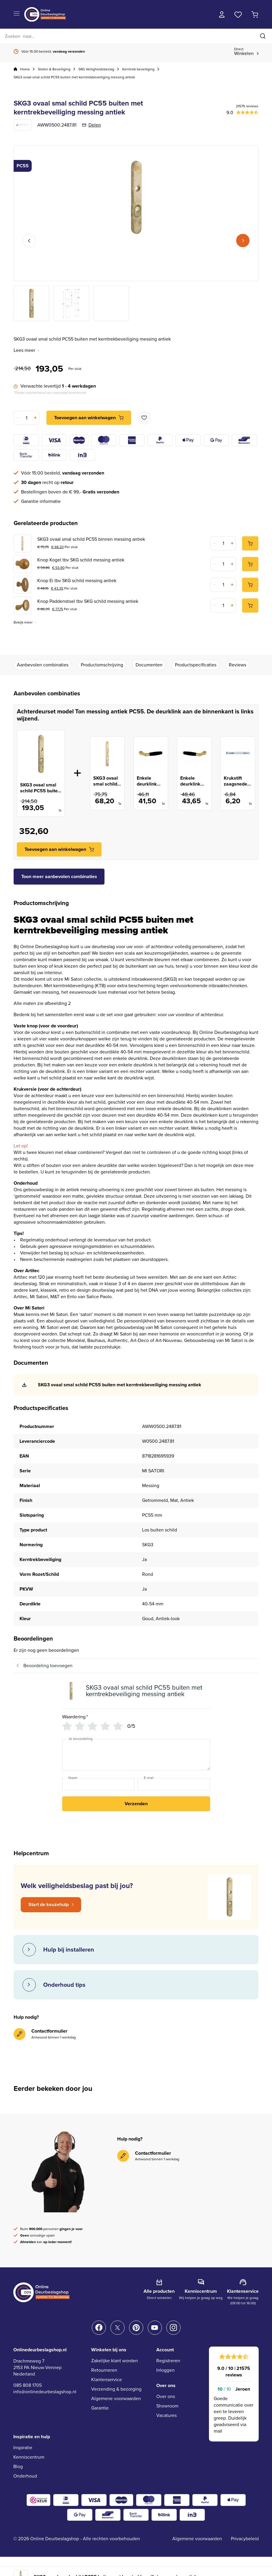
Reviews (237, 664)
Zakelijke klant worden (114, 2360)
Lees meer (27, 350)
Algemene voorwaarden (116, 2398)
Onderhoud (25, 2476)
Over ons (165, 2396)
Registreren (168, 2360)
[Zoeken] (136, 36)
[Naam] (98, 1784)
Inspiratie (22, 2447)
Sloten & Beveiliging (54, 69)
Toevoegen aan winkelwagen (85, 417)
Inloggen (165, 2370)
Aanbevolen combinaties (42, 664)
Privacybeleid (245, 2538)
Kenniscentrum (28, 2457)
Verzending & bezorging (116, 2389)
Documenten (149, 664)
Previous (29, 240)
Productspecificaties (195, 664)
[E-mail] (174, 1784)
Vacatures (166, 2415)
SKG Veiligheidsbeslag (96, 69)
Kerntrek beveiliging (138, 69)
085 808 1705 (27, 2385)
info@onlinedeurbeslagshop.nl (44, 2391)
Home (25, 69)
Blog (18, 2466)
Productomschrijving (102, 664)
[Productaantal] (26, 418)
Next (243, 240)
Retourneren (104, 2370)
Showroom (167, 2405)
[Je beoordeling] (136, 1754)
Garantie (100, 2408)
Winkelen (244, 52)
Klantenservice (106, 2379)
